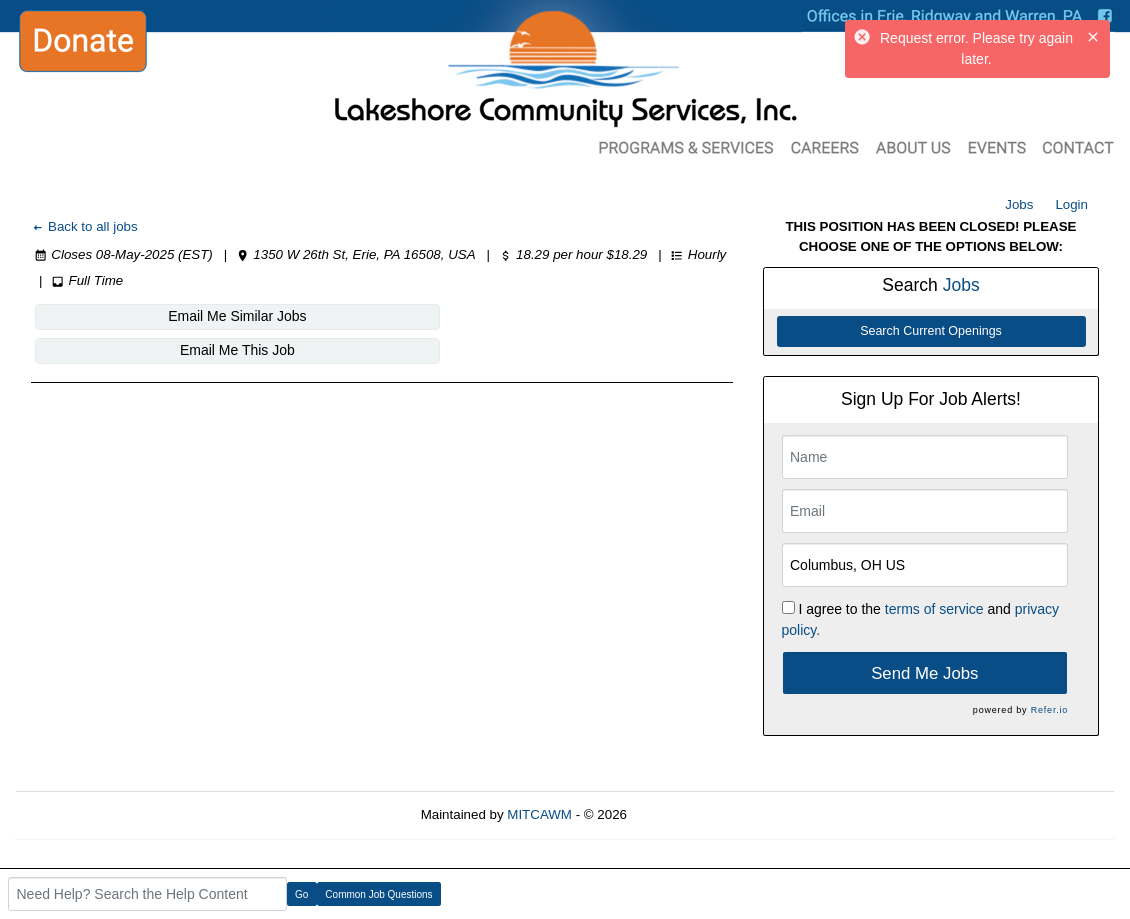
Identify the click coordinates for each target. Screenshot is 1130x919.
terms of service (934, 609)
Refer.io (1049, 710)
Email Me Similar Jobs (152, 316)
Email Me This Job (394, 316)
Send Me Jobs (924, 673)
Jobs (1019, 204)
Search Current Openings (931, 331)
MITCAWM (539, 814)
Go (301, 894)
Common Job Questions (378, 894)
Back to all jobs (84, 226)
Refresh (686, 814)
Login (1071, 204)
